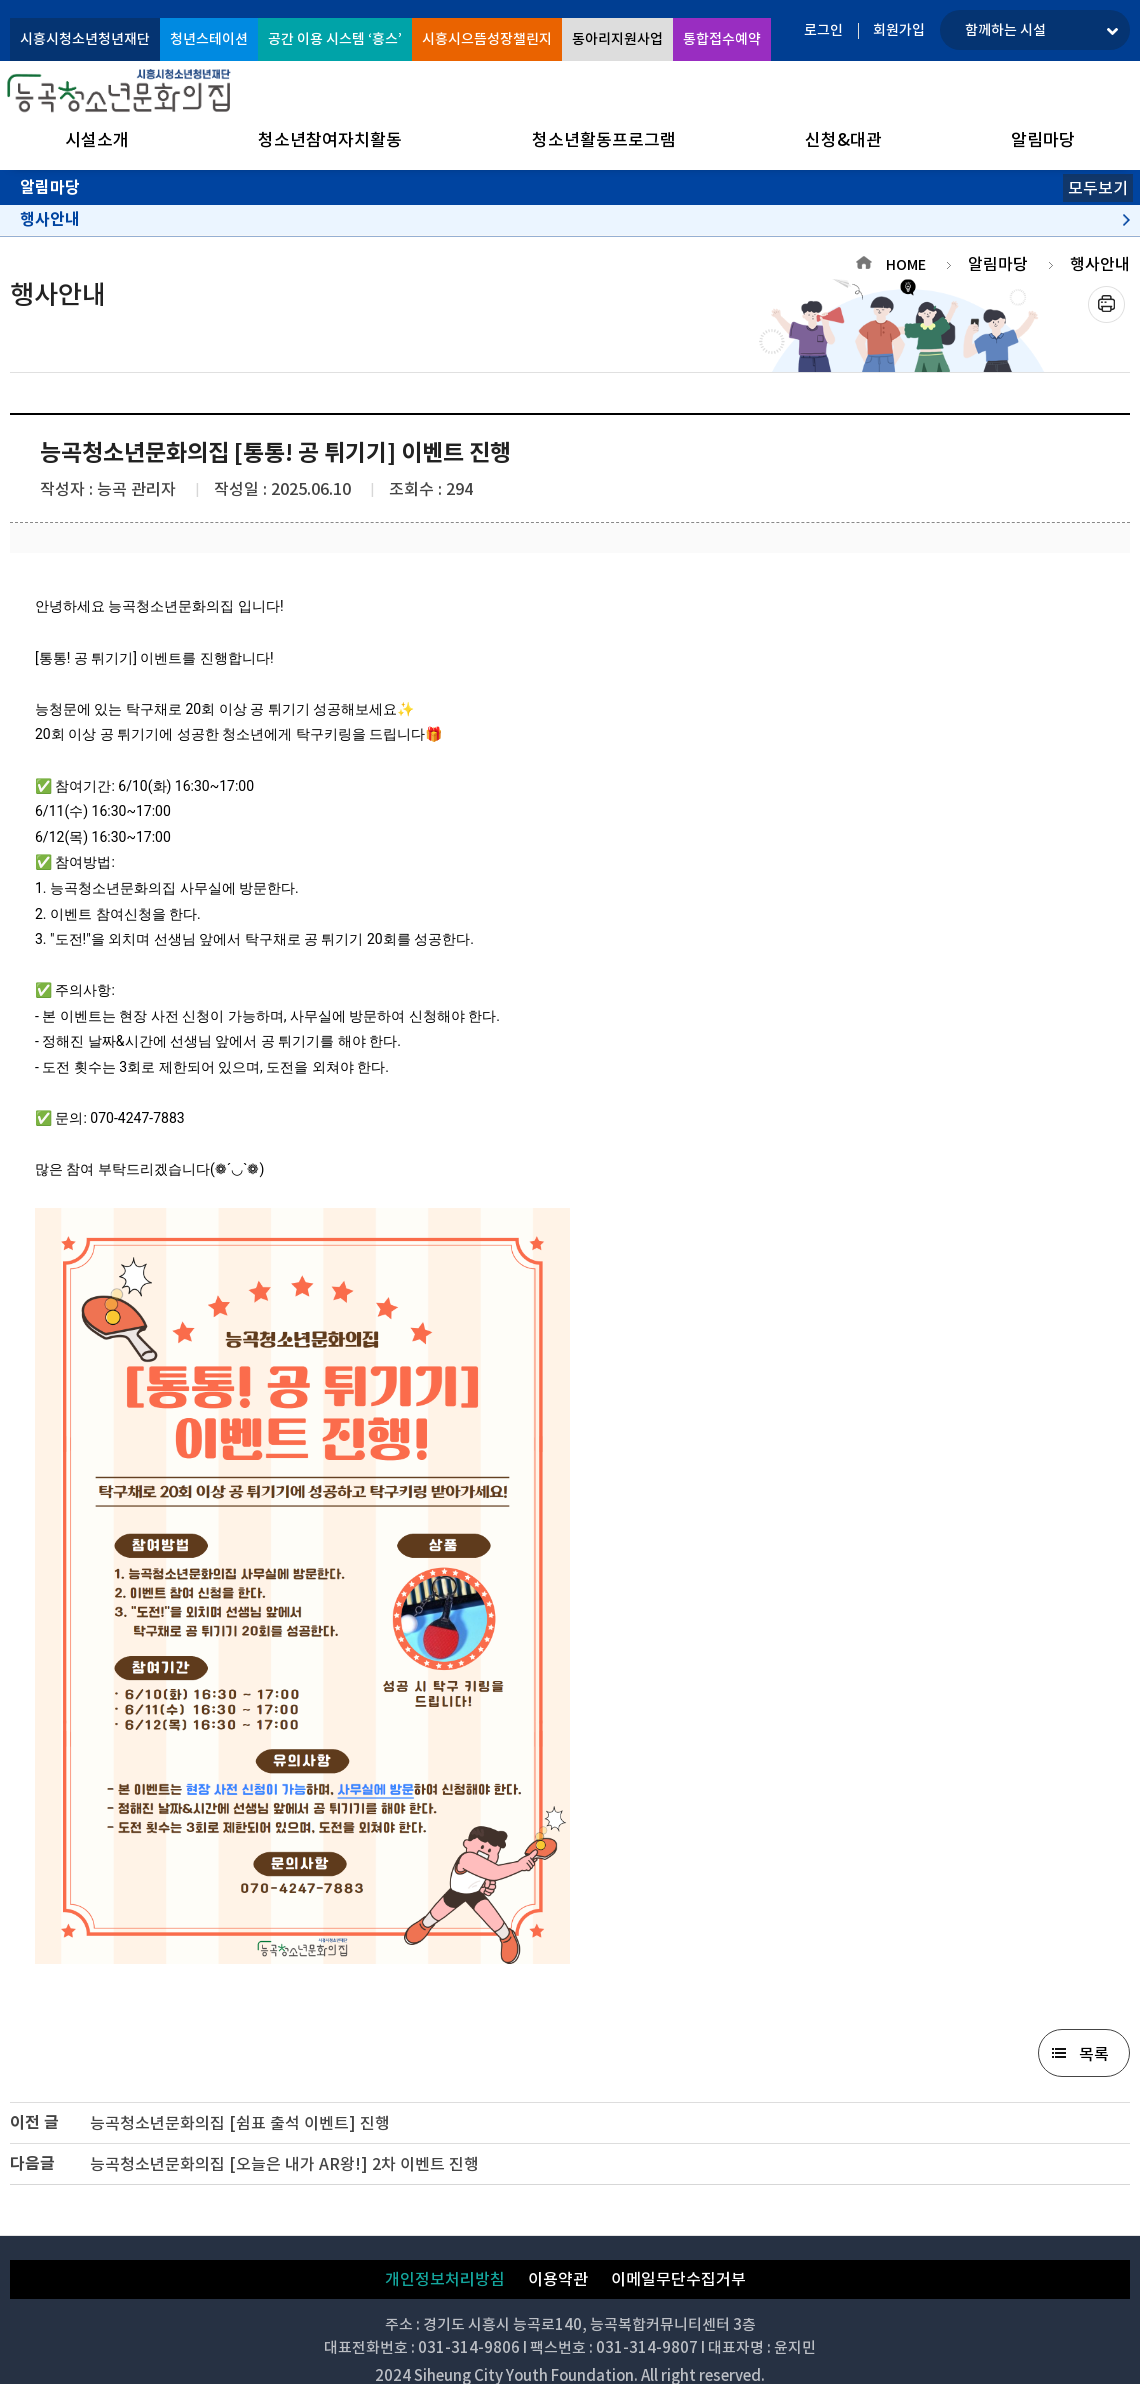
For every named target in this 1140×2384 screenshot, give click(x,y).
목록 (1094, 2054)
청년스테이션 (209, 39)
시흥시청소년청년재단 (85, 39)
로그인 (823, 30)
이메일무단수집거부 (678, 2279)
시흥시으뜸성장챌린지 (487, 39)
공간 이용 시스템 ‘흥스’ (335, 39)
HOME (906, 265)
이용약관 (558, 2279)
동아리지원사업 (617, 39)
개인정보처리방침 (445, 2279)
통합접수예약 (722, 39)
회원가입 (899, 30)
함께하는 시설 (1005, 30)
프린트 (1106, 304)
